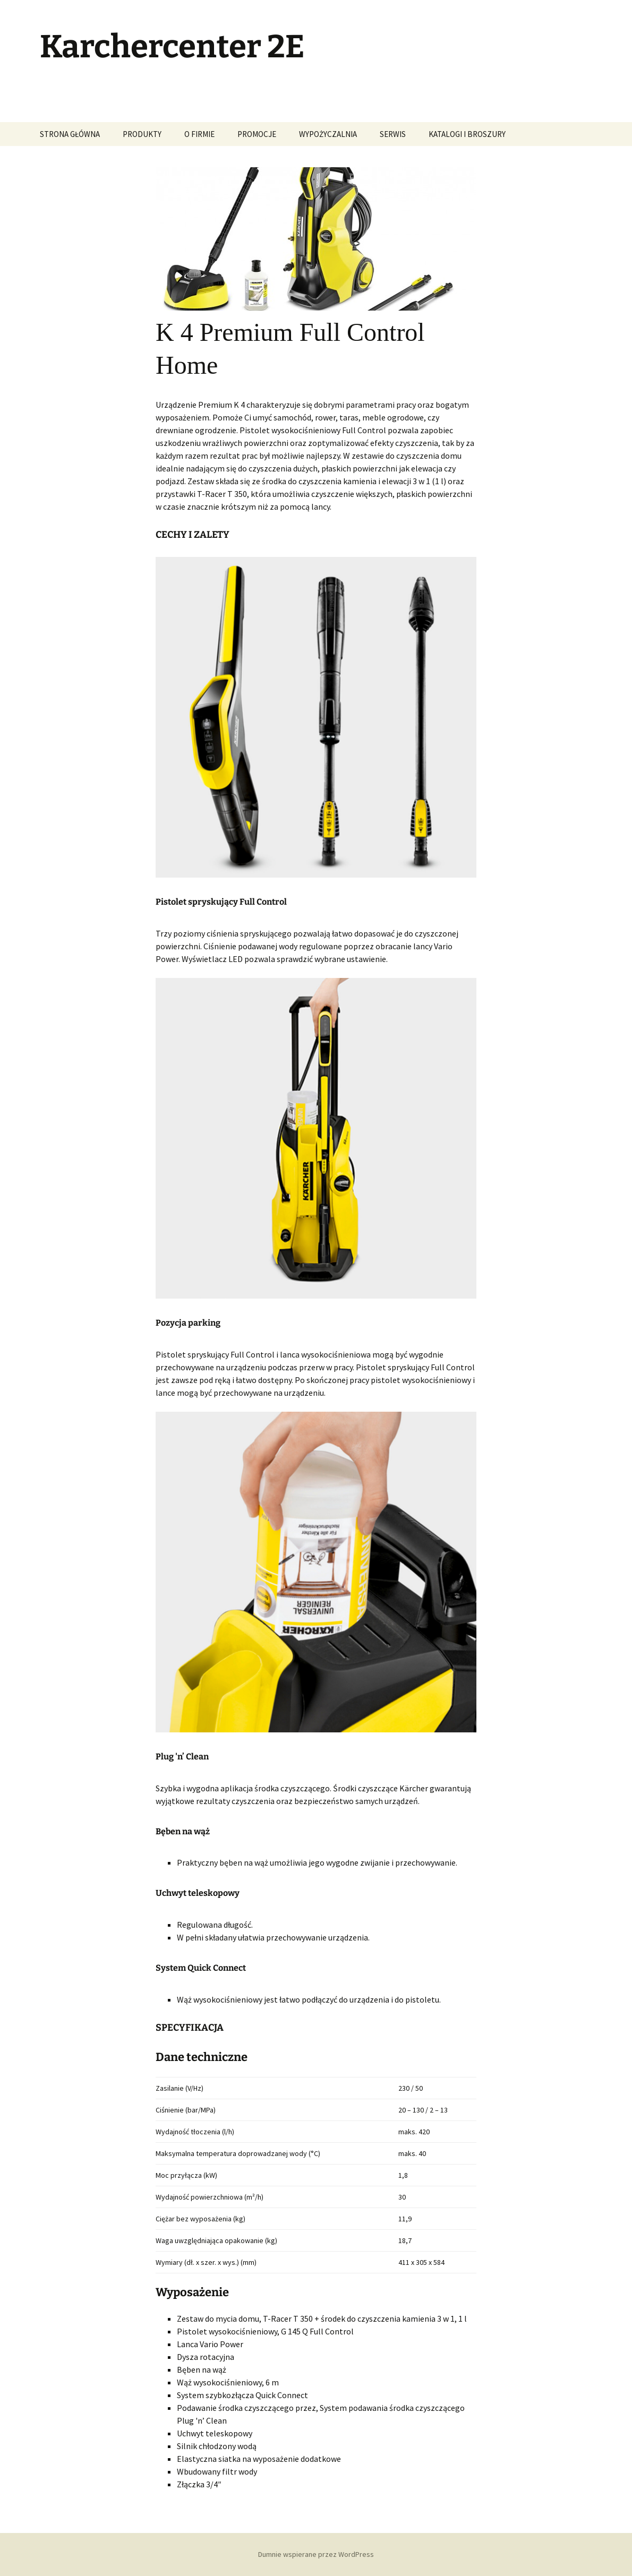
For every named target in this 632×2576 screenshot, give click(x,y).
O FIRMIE (199, 134)
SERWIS (393, 134)
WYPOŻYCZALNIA (328, 134)
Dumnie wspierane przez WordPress (316, 2554)
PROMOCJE (256, 134)
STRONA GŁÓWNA (70, 134)
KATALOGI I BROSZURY (467, 134)
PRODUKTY (142, 134)
